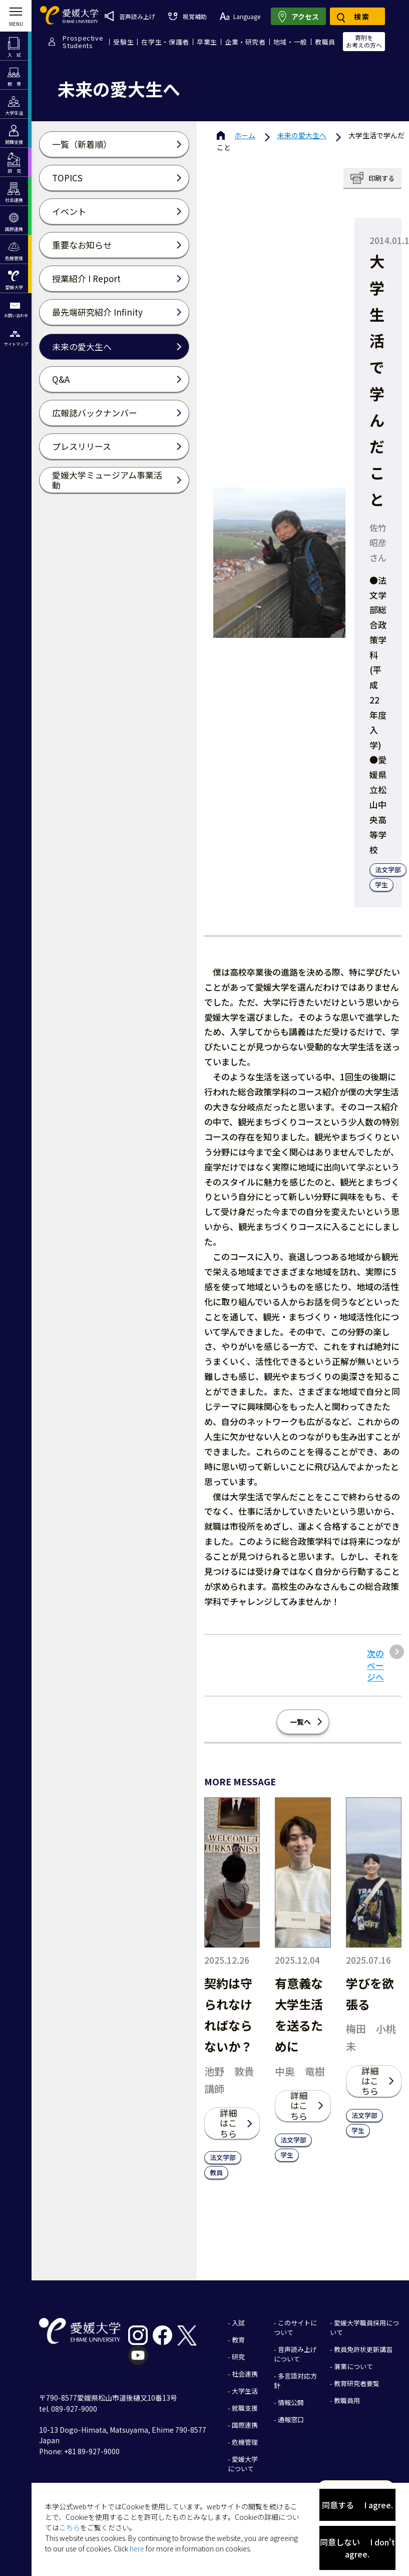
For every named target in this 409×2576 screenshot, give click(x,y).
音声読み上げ (130, 16)
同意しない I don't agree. (357, 2548)
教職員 (325, 42)
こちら (69, 2527)
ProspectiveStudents (83, 41)
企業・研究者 (245, 42)
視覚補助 (187, 16)
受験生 (123, 42)
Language (240, 16)
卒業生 (207, 42)
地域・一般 (290, 42)
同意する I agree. (357, 2505)
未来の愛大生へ (301, 135)
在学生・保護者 (165, 42)
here (137, 2548)
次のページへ (375, 1665)
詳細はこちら (228, 2123)
